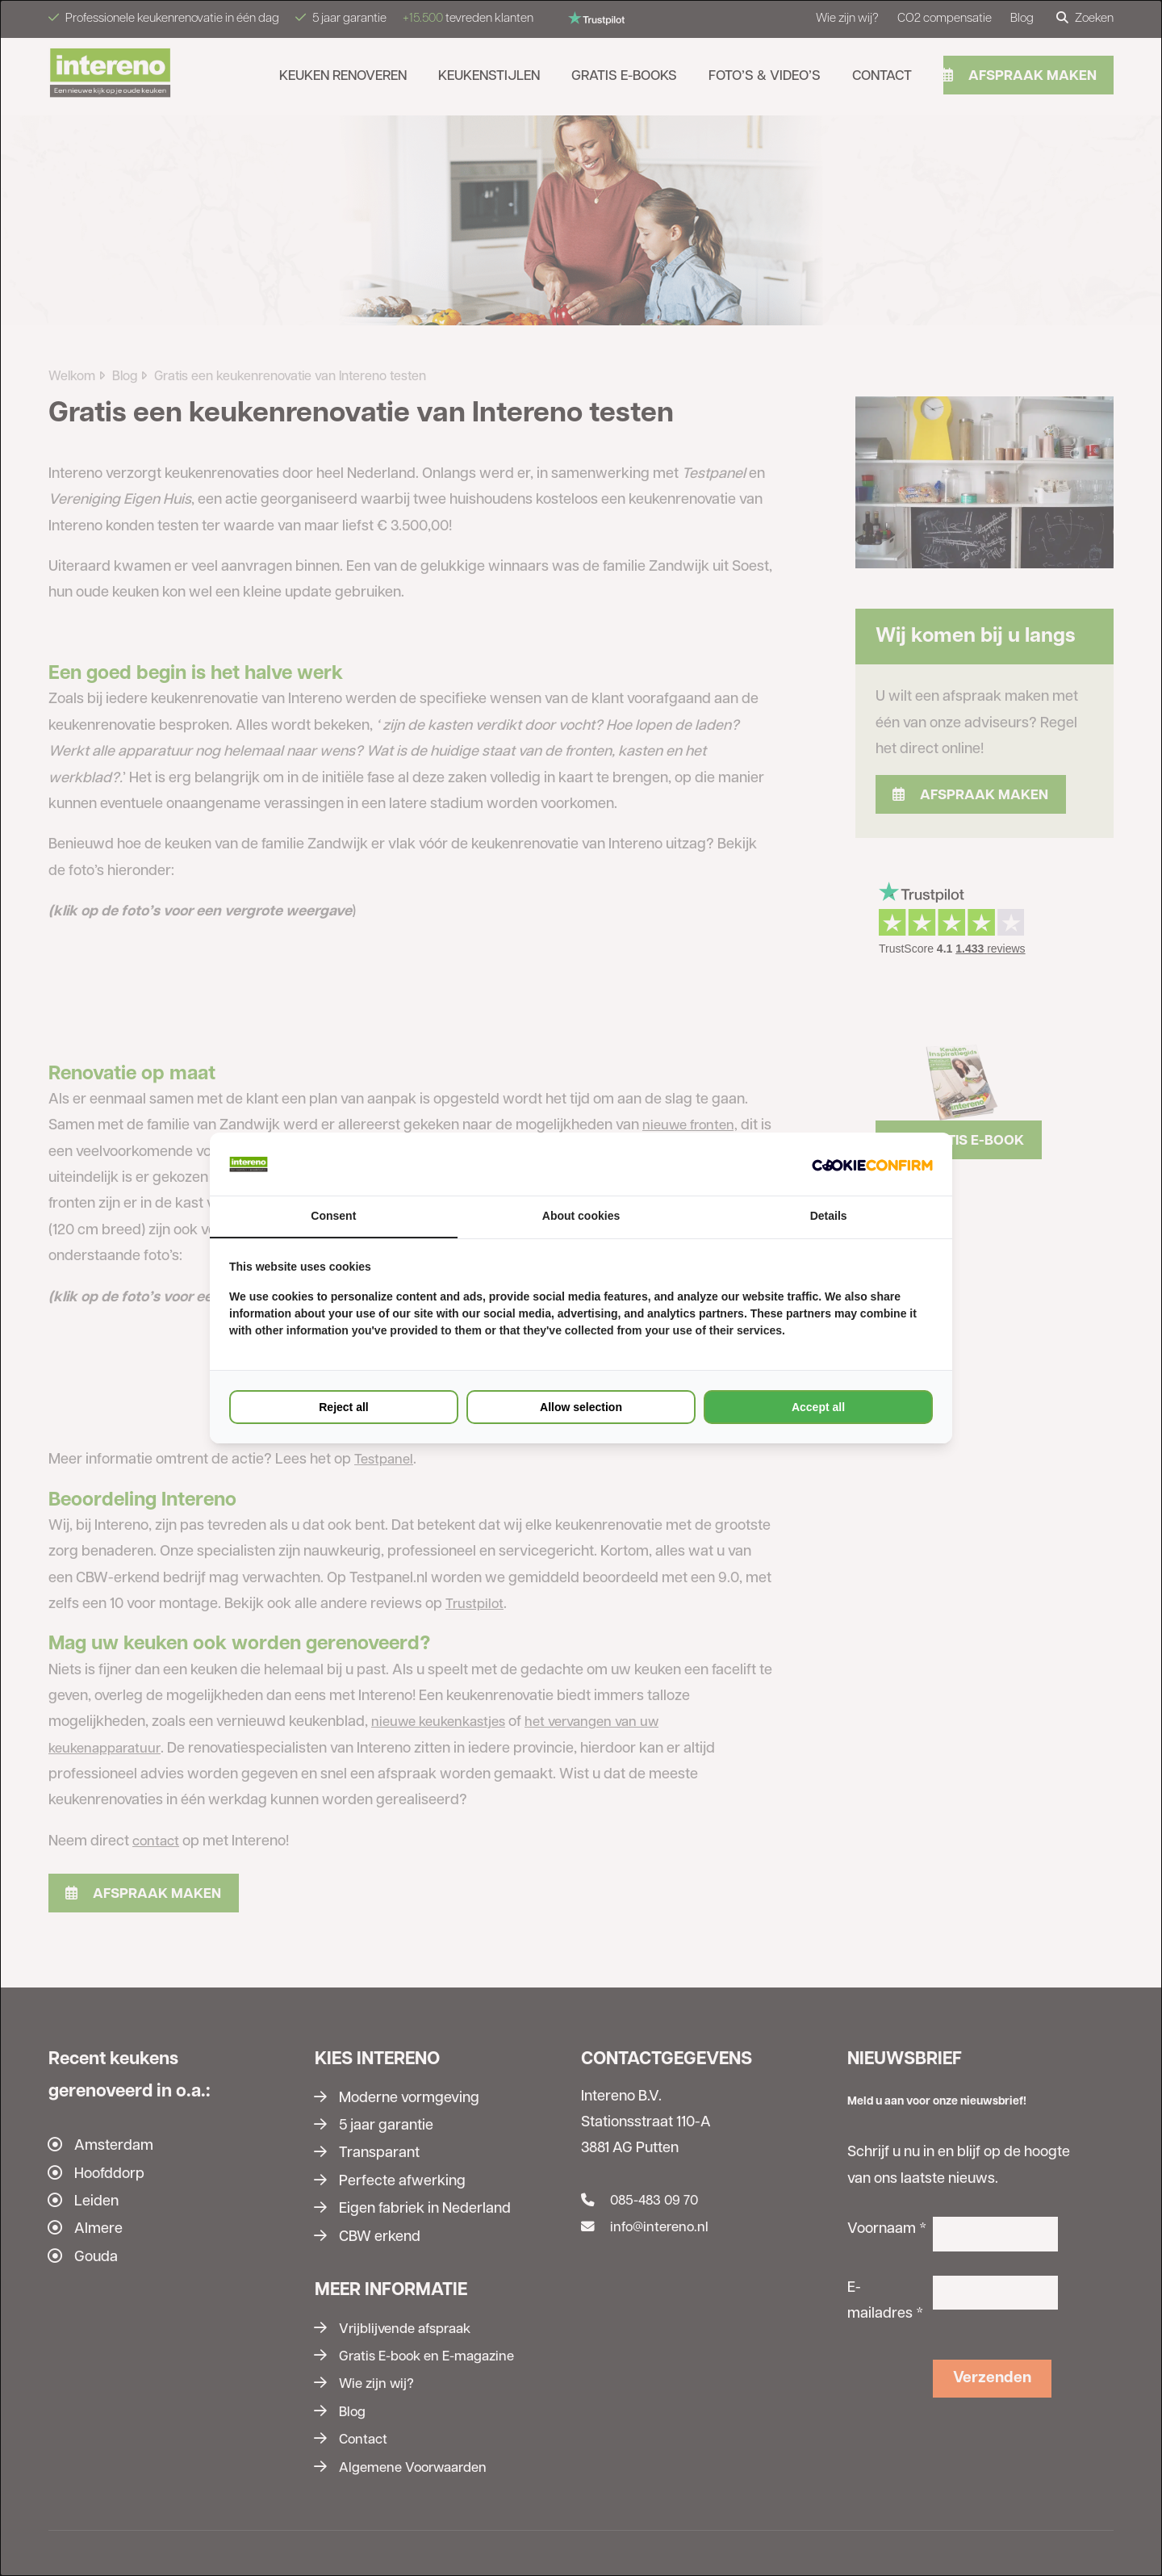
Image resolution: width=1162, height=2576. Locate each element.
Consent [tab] (333, 1217)
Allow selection (581, 1407)
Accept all (818, 1407)
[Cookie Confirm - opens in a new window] (872, 1164)
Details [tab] (828, 1217)
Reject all (343, 1407)
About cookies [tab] (581, 1217)
